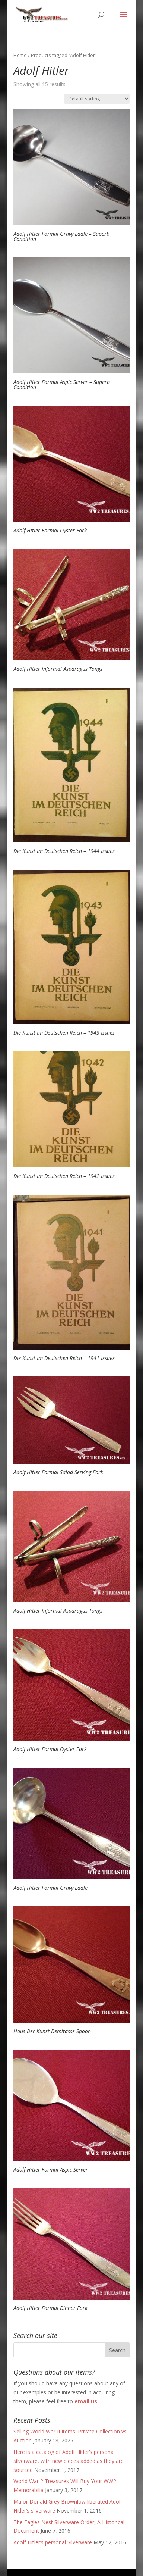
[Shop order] (97, 99)
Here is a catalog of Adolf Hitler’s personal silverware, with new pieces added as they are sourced (68, 2460)
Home (20, 55)
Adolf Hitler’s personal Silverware (52, 2542)
